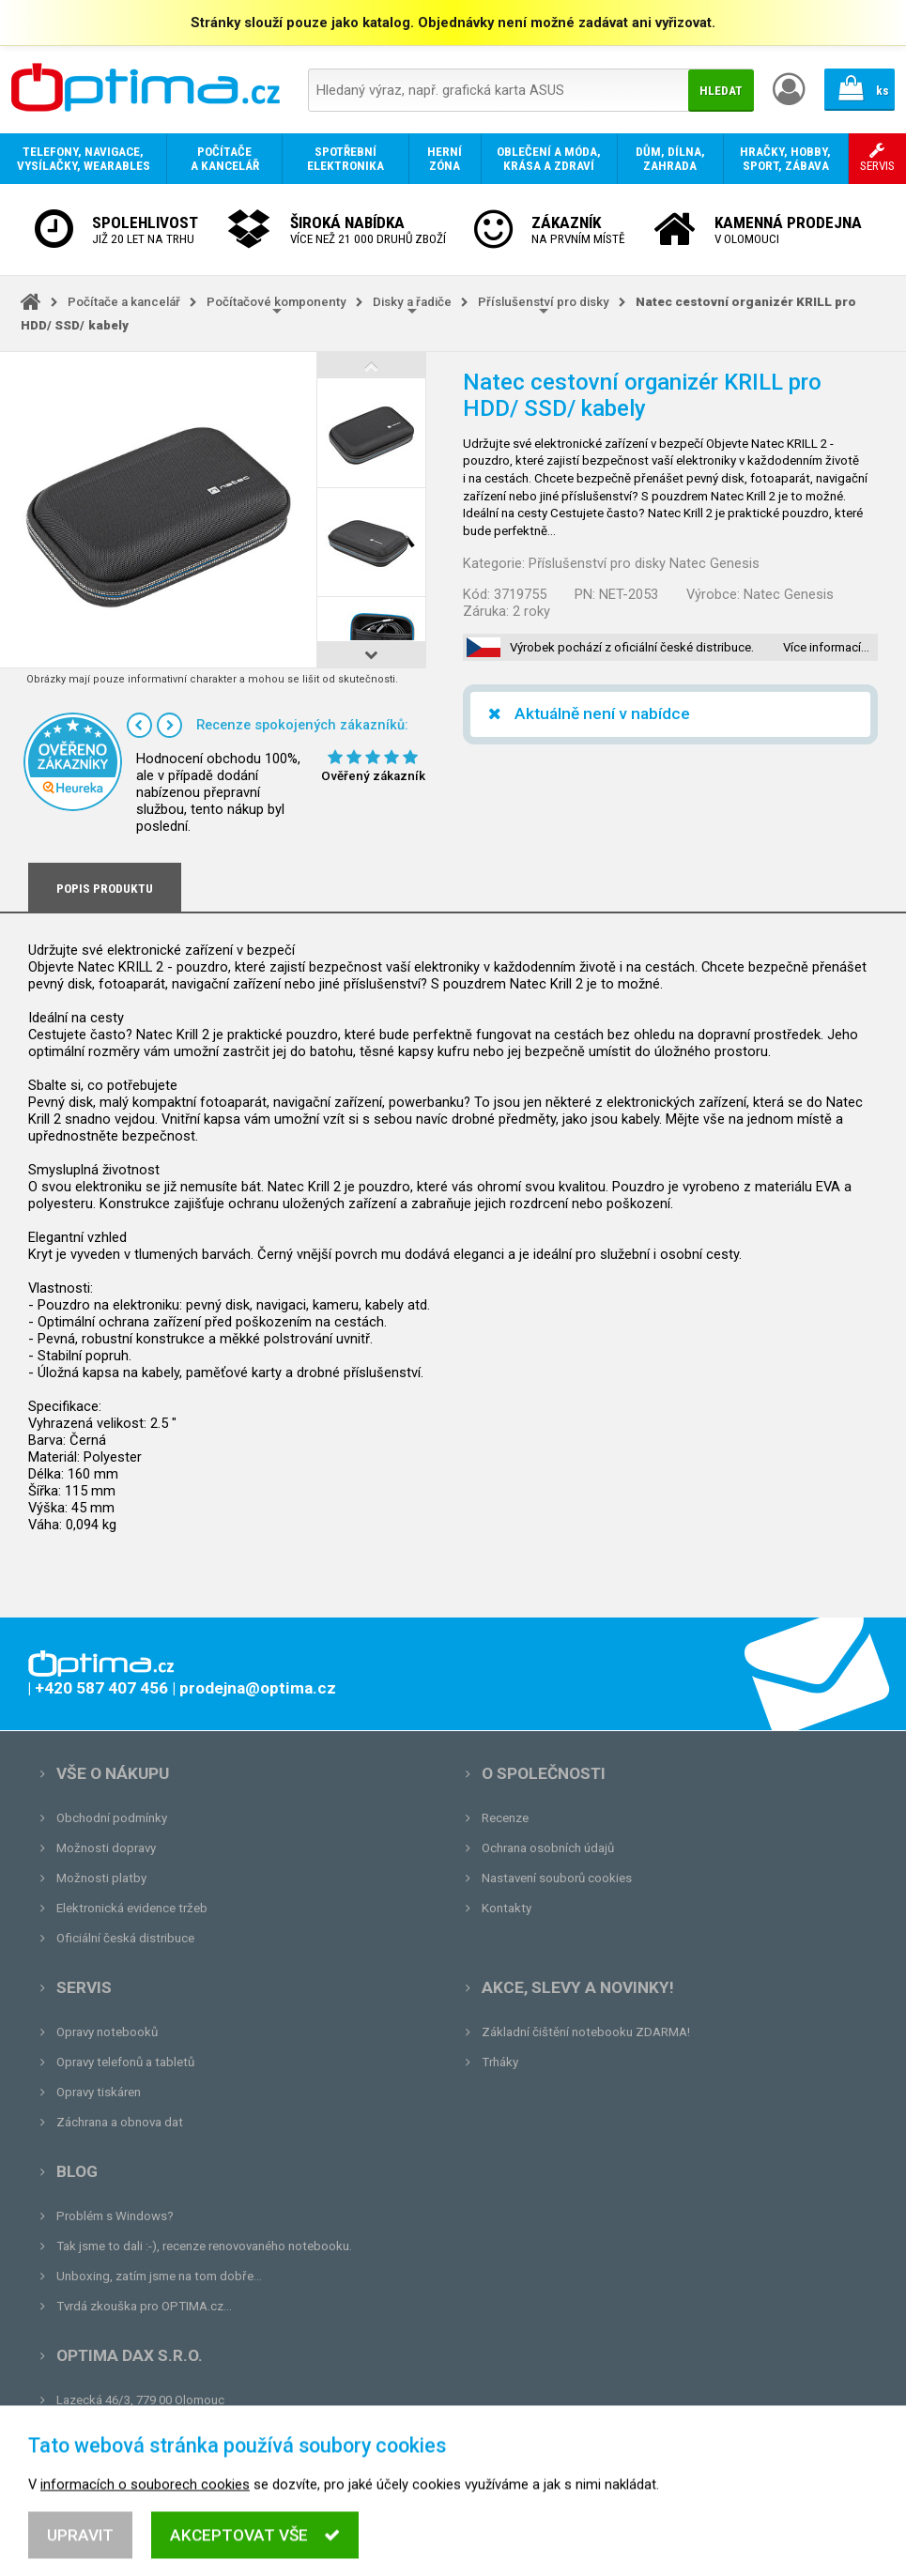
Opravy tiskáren (98, 2092)
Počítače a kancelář (124, 302)
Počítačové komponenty (276, 302)
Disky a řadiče (412, 302)
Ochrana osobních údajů (548, 1848)
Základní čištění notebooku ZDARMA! (586, 2032)
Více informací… (826, 647)
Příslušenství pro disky (543, 302)
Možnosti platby (101, 1878)
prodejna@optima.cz (153, 2430)
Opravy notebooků (107, 2032)
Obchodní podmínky (111, 1818)
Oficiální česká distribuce (125, 1938)
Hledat (721, 91)
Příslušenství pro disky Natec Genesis (644, 563)
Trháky (500, 2062)
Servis (84, 1987)
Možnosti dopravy (106, 1848)
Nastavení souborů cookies (557, 1878)
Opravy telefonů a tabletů (125, 2062)
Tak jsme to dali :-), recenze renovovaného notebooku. (204, 2246)
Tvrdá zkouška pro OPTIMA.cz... (144, 2306)
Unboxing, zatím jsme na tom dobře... (159, 2276)
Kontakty (506, 1908)
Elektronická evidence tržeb (131, 1908)
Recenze (505, 1818)
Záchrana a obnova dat (119, 2122)
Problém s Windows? (115, 2216)
